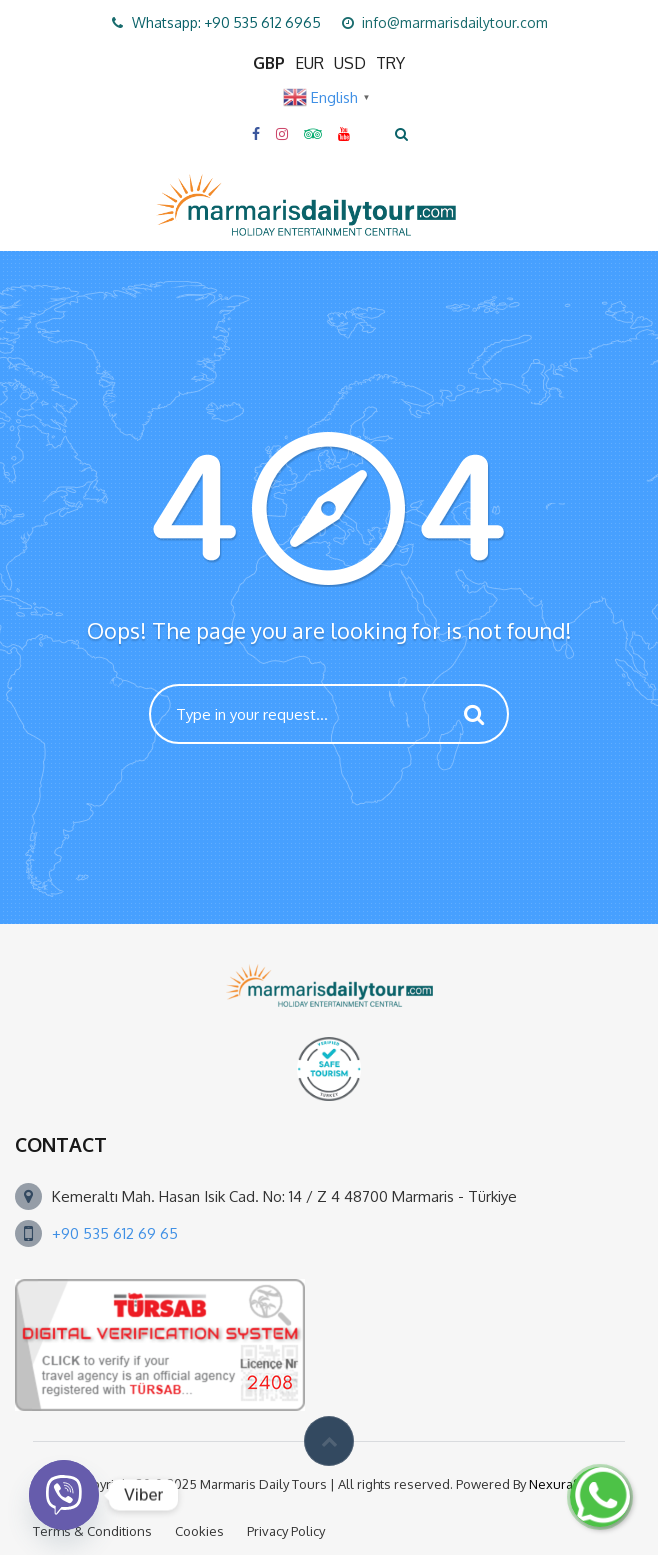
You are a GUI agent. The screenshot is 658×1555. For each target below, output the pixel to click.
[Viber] (64, 1495)
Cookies (199, 1531)
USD (350, 63)
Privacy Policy (286, 1531)
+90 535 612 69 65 (115, 1233)
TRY (390, 63)
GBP (269, 63)
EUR (309, 63)
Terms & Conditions (92, 1531)
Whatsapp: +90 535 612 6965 (226, 22)
